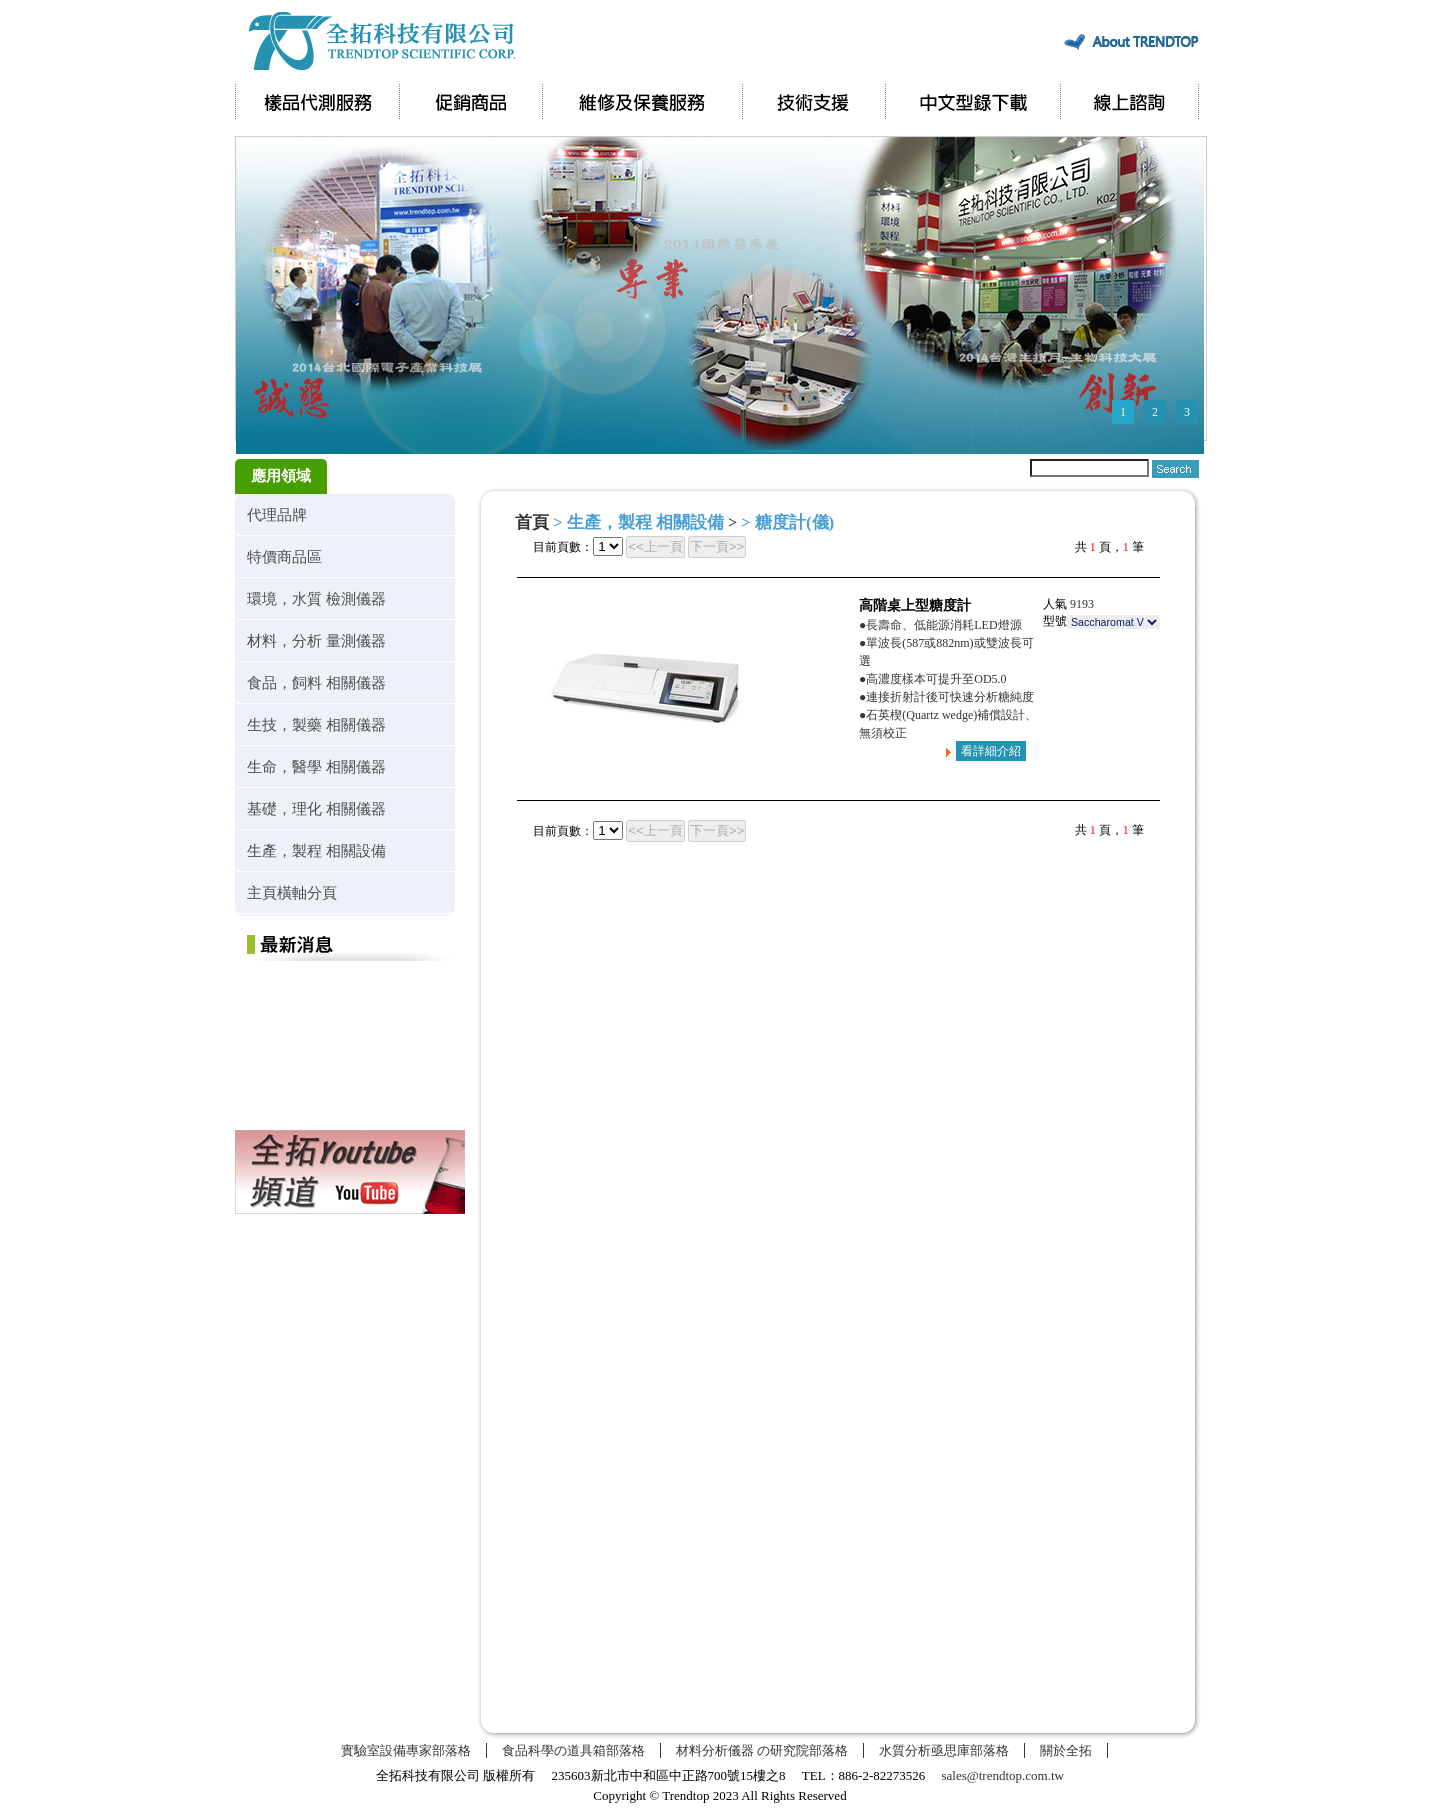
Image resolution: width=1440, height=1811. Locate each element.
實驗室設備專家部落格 (406, 1750)
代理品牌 (277, 514)
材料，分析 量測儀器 (316, 640)
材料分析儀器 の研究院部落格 (762, 1750)
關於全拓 (1066, 1750)
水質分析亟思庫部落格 (944, 1750)
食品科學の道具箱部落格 (573, 1750)
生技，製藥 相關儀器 (316, 724)
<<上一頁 (655, 546)
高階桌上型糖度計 (915, 605)
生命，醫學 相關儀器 (316, 766)
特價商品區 (284, 556)
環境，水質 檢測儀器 (316, 598)
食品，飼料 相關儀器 (316, 682)
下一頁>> (717, 546)
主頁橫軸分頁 (292, 892)
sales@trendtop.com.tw (1003, 1775)
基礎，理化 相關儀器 (316, 808)
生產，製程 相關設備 (316, 850)
